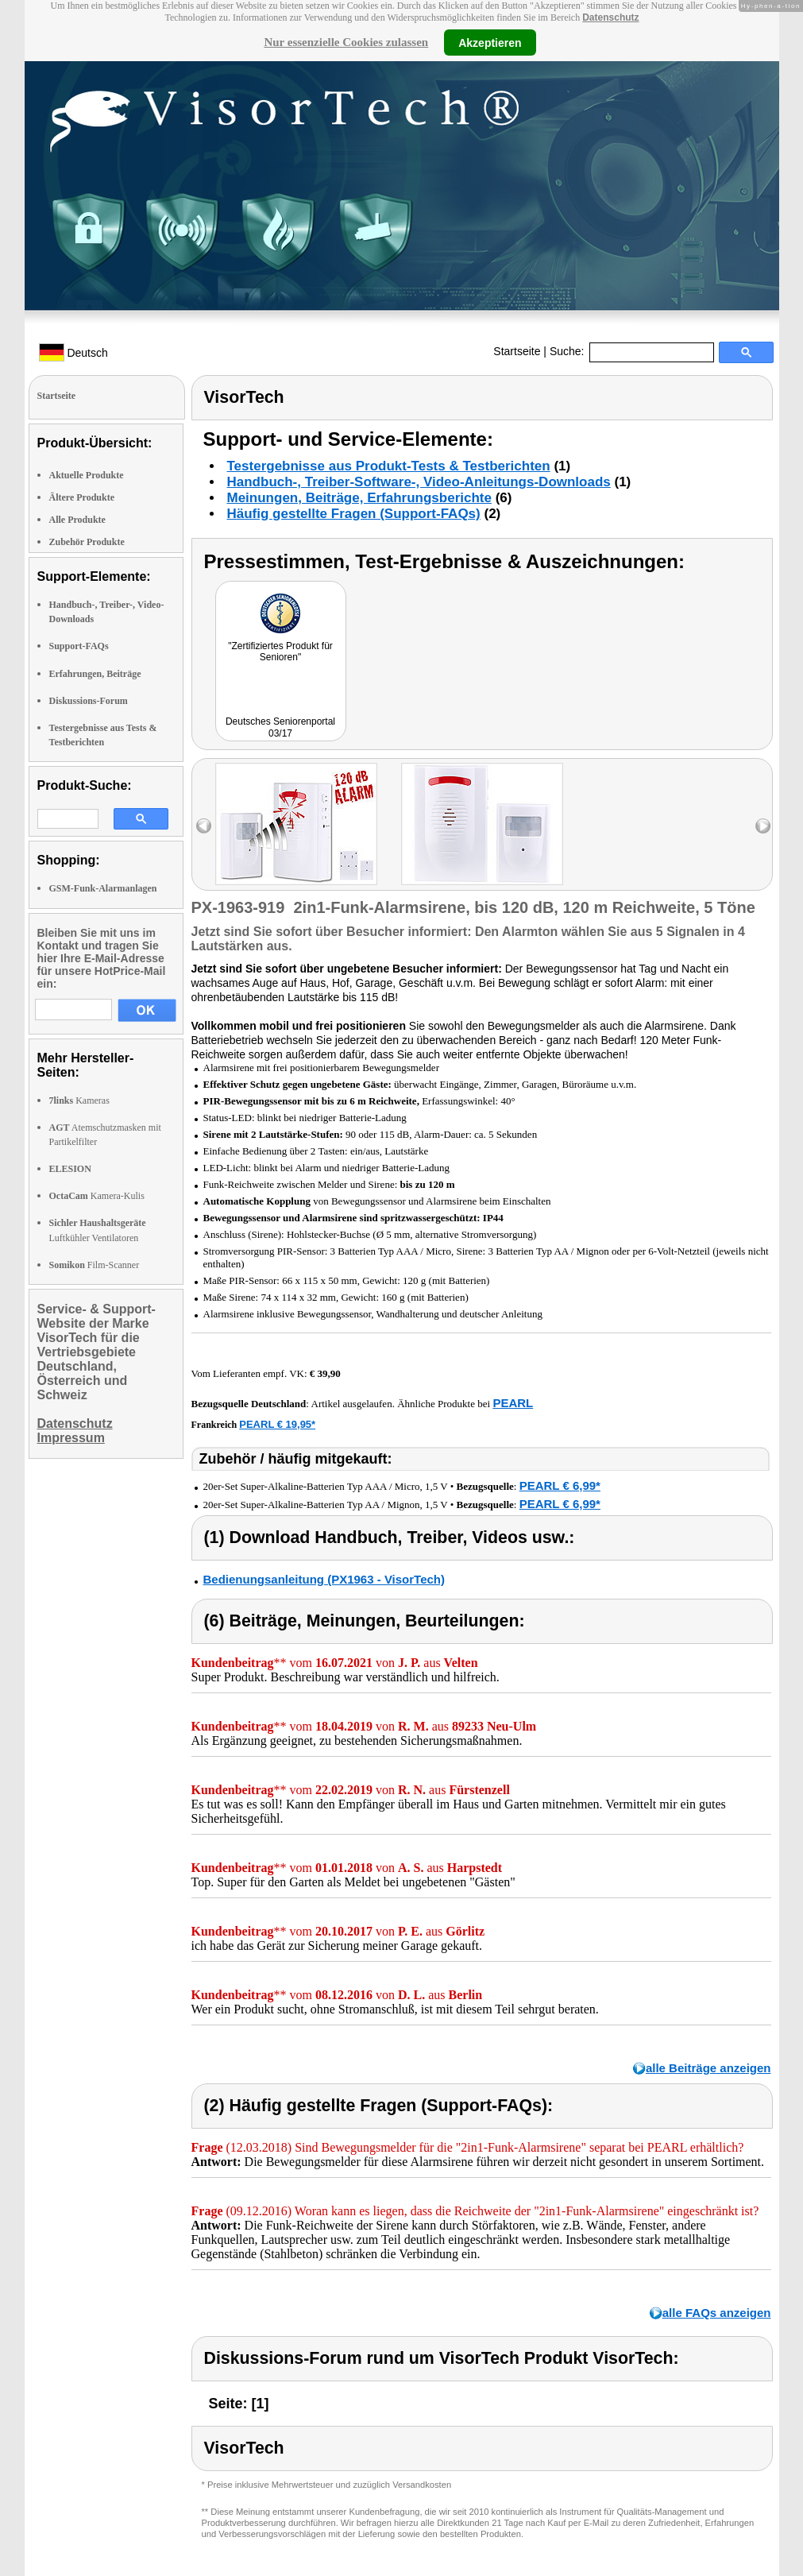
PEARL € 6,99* (559, 1485)
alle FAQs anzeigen (716, 2312)
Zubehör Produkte (87, 541)
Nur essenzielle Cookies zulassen (346, 42)
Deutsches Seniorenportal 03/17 (280, 727)
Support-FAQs (79, 646)
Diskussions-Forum (88, 700)
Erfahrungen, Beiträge (95, 673)
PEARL (512, 1403)
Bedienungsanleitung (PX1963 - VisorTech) (324, 1579)
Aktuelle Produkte (86, 475)
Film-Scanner (94, 1265)
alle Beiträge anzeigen (708, 2068)
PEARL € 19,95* (277, 1424)
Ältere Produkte (82, 497)
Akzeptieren (489, 42)
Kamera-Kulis (97, 1195)
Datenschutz (610, 17)
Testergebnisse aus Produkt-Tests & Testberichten (388, 466)
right (762, 826)
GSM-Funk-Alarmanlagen (103, 888)
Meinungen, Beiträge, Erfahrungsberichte (359, 497)
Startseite (516, 351)
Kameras (79, 1100)
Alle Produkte (77, 519)
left (203, 826)
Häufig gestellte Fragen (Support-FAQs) (354, 513)
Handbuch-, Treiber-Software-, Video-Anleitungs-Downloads (419, 481)
